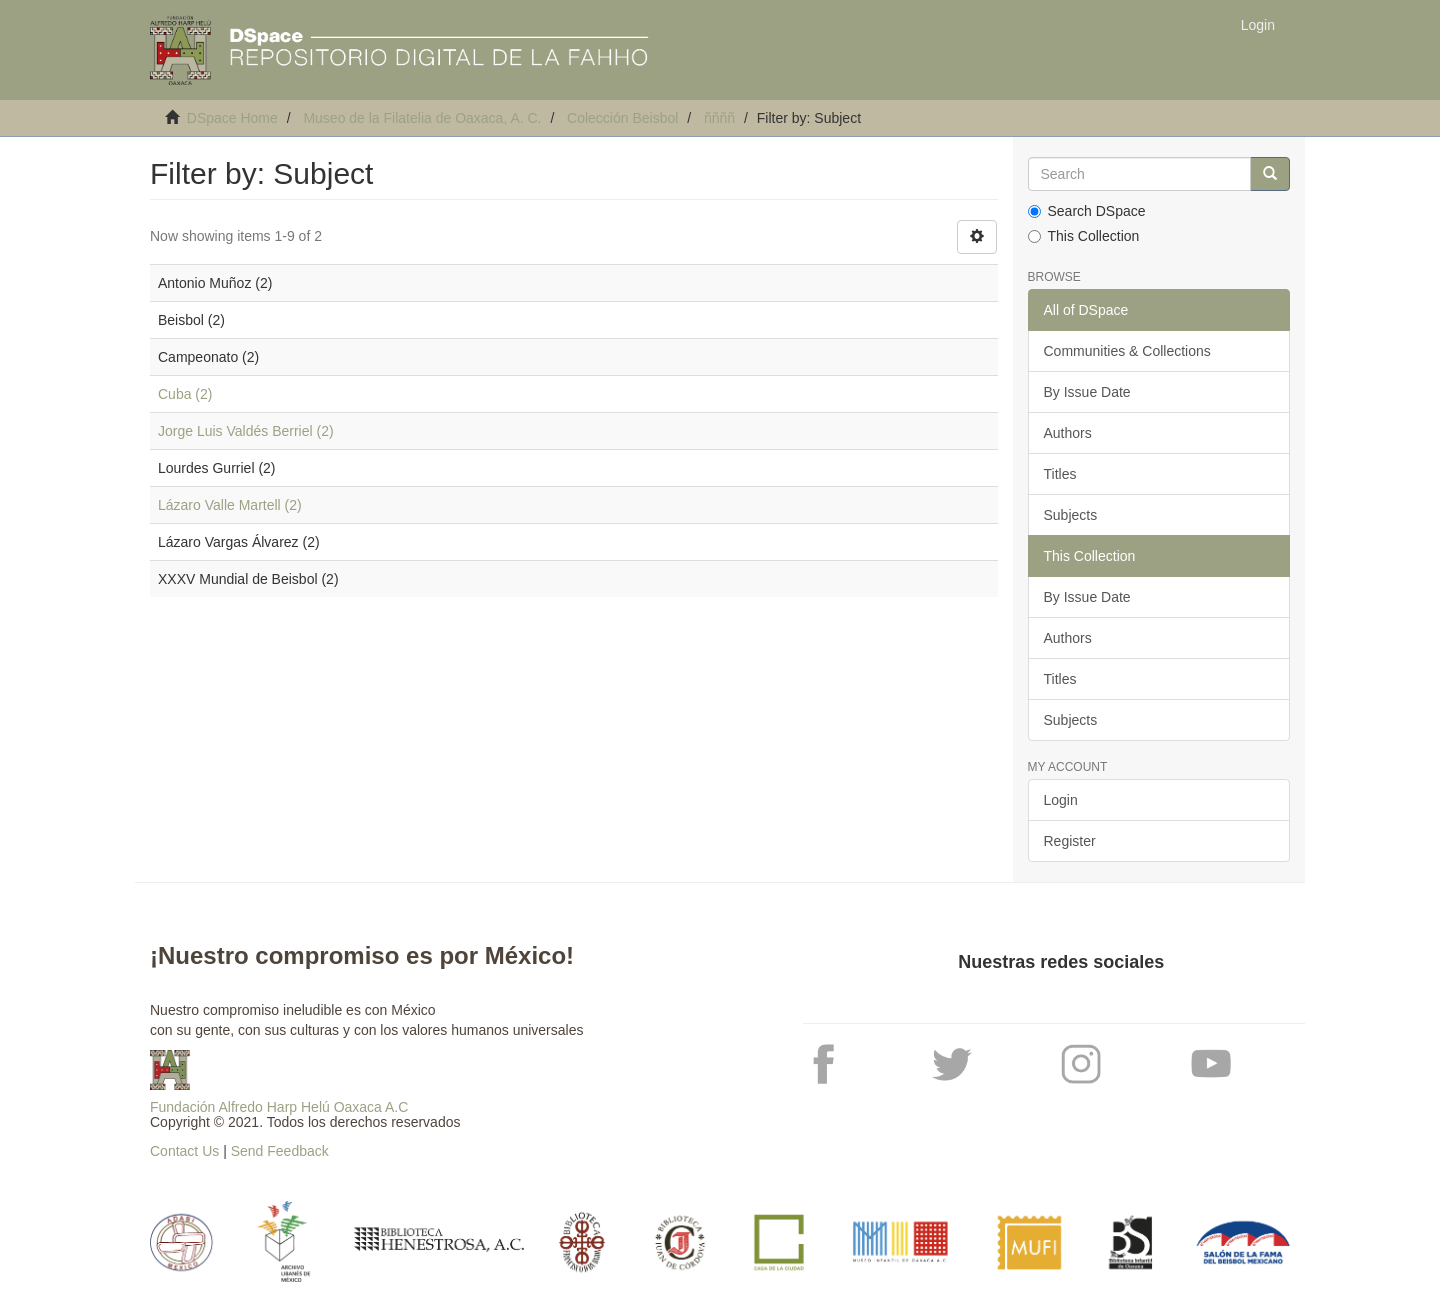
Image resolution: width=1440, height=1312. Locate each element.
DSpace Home (232, 118)
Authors (1068, 433)
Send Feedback (280, 1151)
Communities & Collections (1127, 351)
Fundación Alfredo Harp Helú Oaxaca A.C (279, 1107)
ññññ (719, 118)
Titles (1060, 474)
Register (1070, 841)
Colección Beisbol (622, 118)
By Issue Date (1087, 392)
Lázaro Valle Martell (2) (230, 505)
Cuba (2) (185, 394)
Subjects (1071, 515)
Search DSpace (1087, 211)
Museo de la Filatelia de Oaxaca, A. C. (422, 118)
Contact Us (184, 1151)
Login (1061, 800)
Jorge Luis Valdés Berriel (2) (246, 431)
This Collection (1084, 236)
